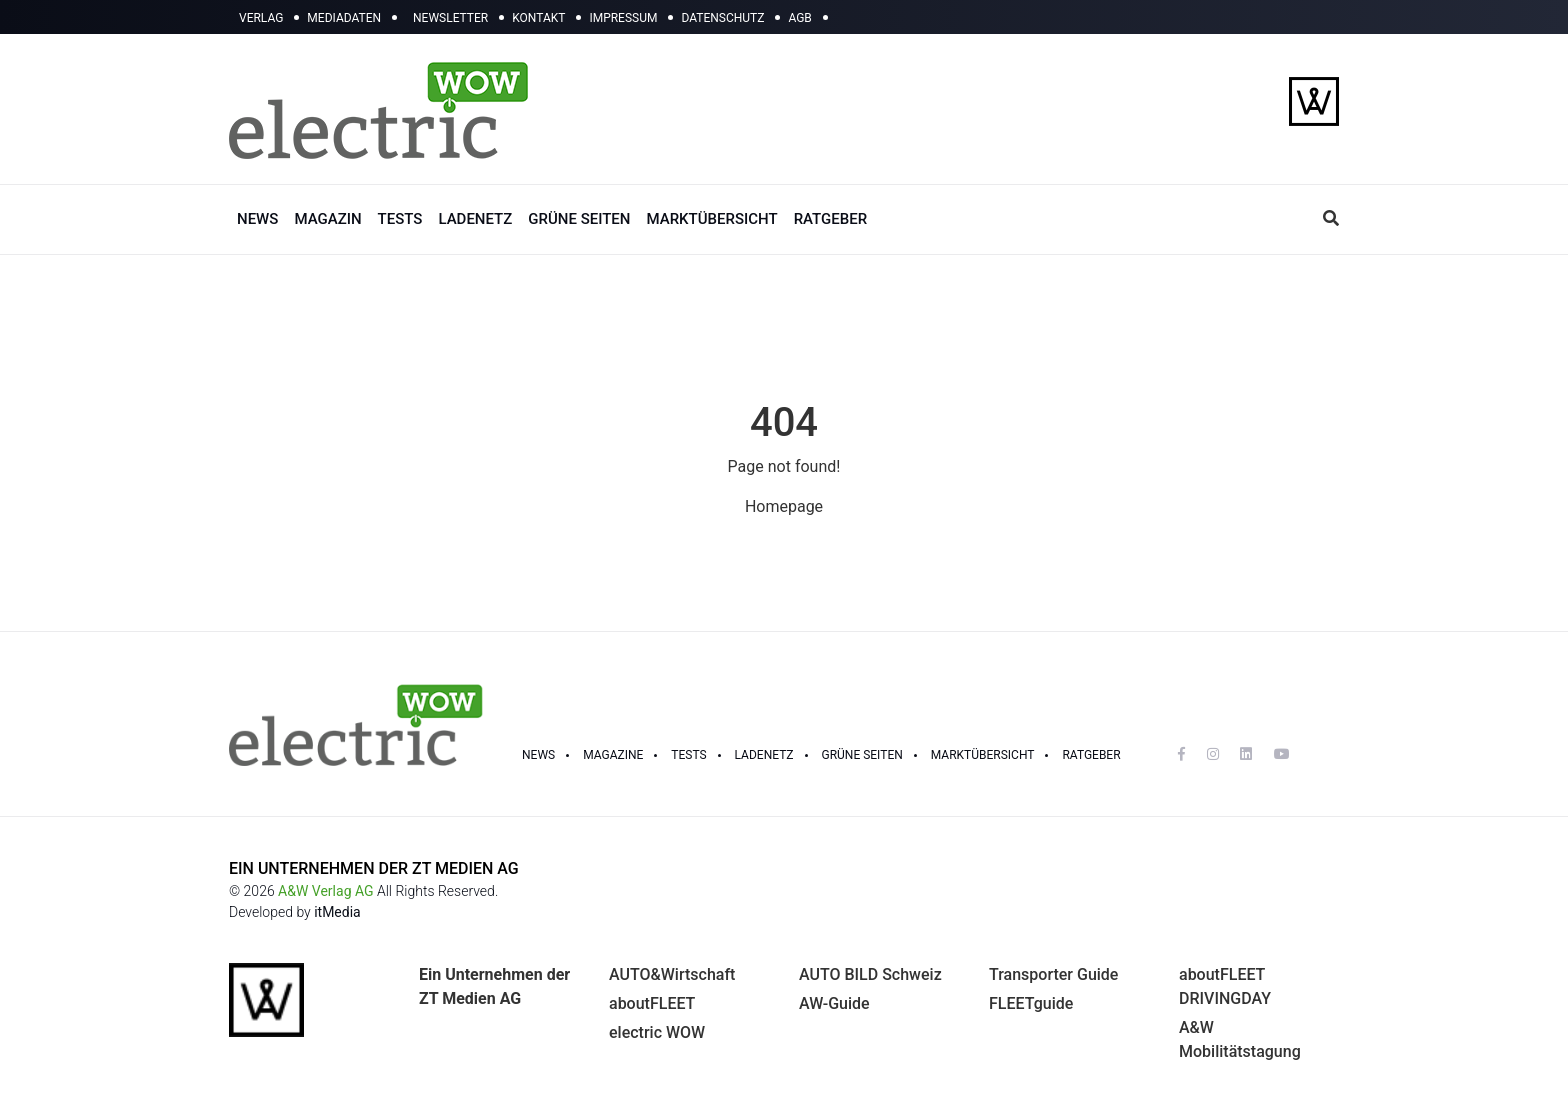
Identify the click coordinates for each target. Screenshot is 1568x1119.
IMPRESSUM (623, 18)
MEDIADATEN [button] (344, 18)
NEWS (257, 219)
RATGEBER (830, 219)
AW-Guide (834, 1003)
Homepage (784, 506)
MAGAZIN (327, 219)
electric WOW (657, 1032)
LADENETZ (475, 219)
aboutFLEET (652, 1003)
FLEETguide (1031, 1003)
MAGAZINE (613, 755)
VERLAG (261, 18)
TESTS (400, 219)
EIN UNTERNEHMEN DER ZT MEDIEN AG (374, 868)
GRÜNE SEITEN (579, 219)
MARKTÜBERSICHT (711, 219)
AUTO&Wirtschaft (672, 974)
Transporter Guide (1053, 974)
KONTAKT (538, 18)
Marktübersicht (983, 755)
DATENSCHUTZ (722, 18)
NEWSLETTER (450, 18)
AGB (799, 18)
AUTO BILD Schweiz (870, 974)
